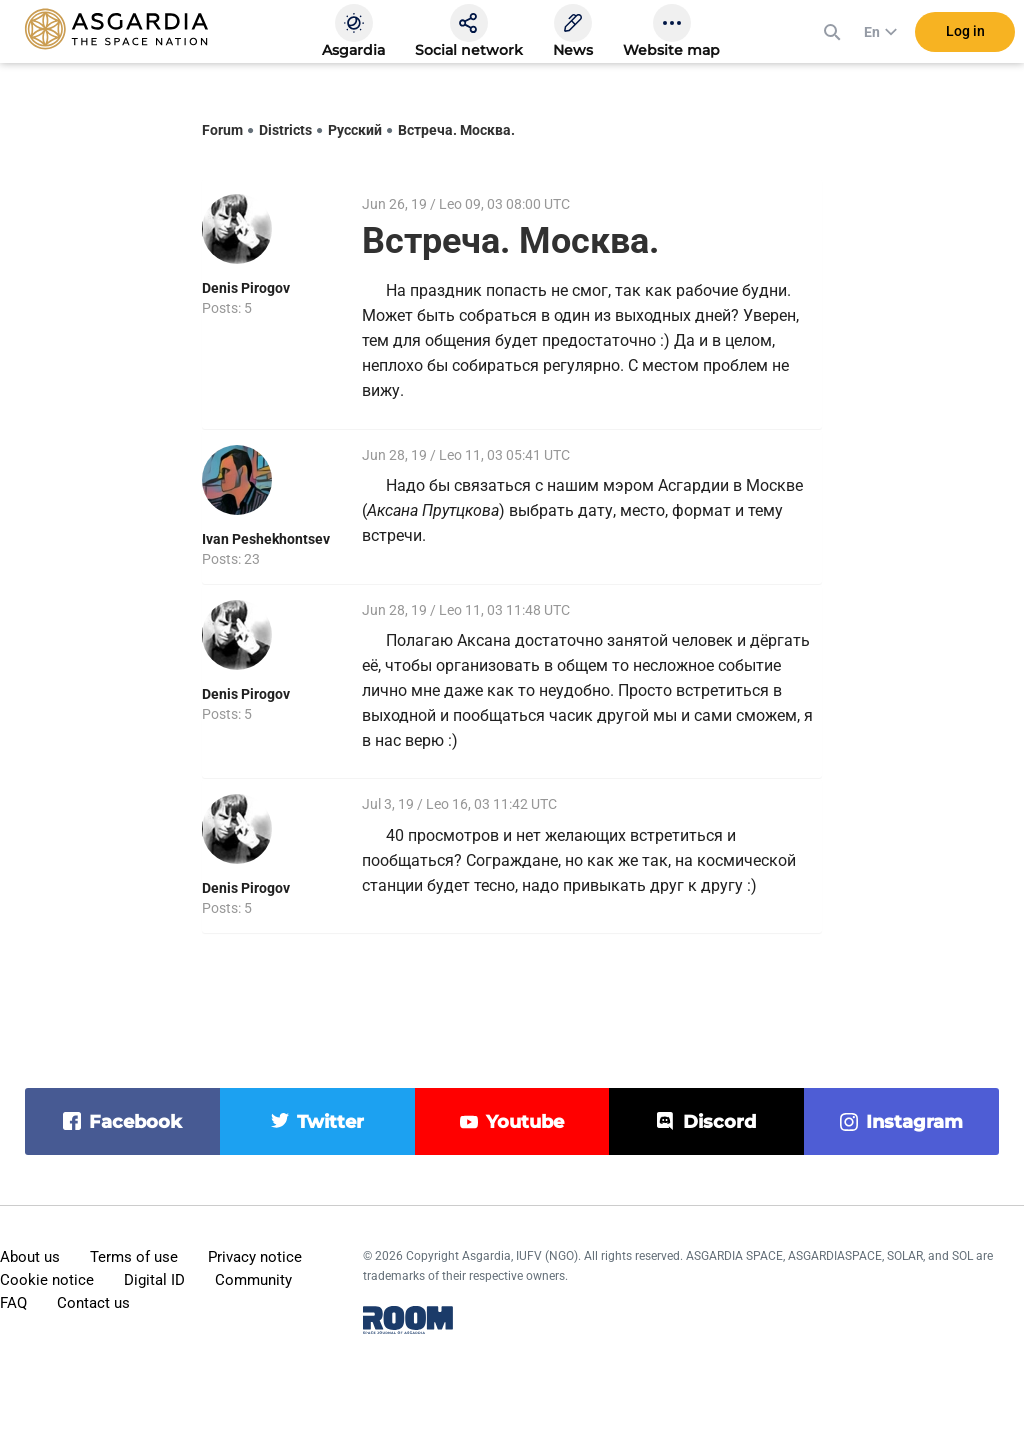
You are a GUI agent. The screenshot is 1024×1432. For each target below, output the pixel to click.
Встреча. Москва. (456, 130)
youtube (525, 1122)
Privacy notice (255, 1257)
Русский (355, 130)
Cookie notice (47, 1280)
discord (719, 1122)
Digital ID (154, 1280)
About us (30, 1257)
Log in (965, 39)
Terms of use (134, 1257)
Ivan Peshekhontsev (266, 539)
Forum (222, 130)
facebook (135, 1122)
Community (253, 1280)
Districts (285, 130)
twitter (330, 1122)
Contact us (93, 1303)
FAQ (13, 1303)
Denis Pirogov (246, 288)
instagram (914, 1122)
